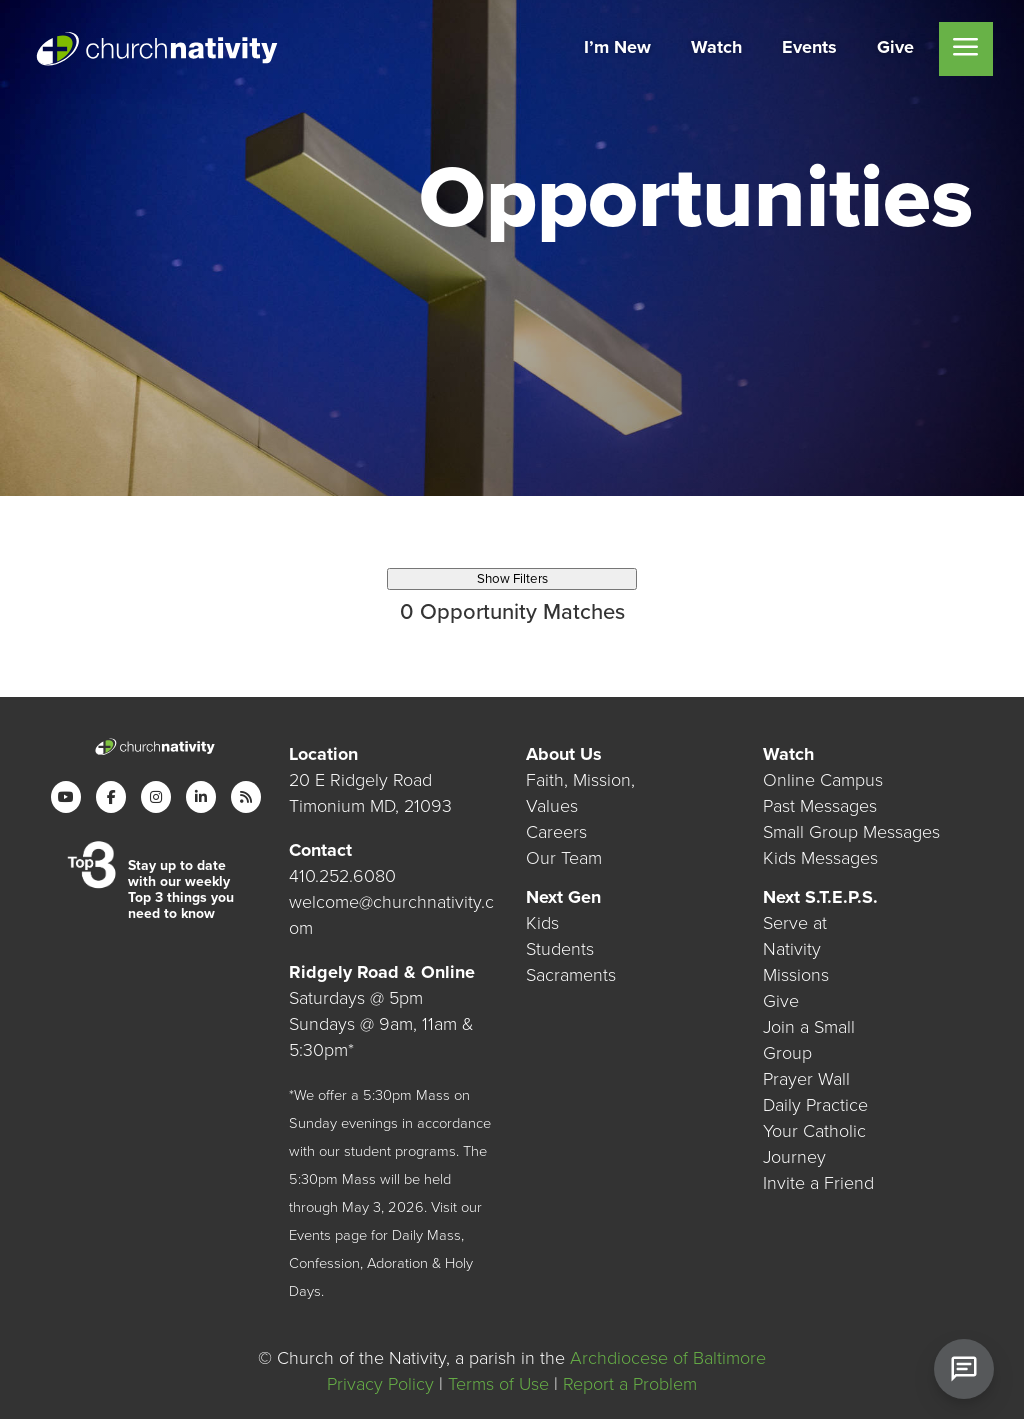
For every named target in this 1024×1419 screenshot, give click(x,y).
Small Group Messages (851, 831)
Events (310, 1234)
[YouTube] (66, 796)
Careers (556, 831)
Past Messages (820, 805)
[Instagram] (156, 796)
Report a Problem (630, 1384)
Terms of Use (498, 1384)
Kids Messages (820, 857)
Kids (542, 923)
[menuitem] (617, 49)
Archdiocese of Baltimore (668, 1358)
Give (781, 1001)
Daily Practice (815, 1105)
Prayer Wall (806, 1079)
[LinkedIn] (201, 796)
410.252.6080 (342, 875)
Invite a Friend (818, 1183)
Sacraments (571, 975)
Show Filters (512, 579)
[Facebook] (111, 796)
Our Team (564, 857)
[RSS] (246, 796)
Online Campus (823, 779)
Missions (796, 975)
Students (560, 949)
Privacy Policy (380, 1384)
